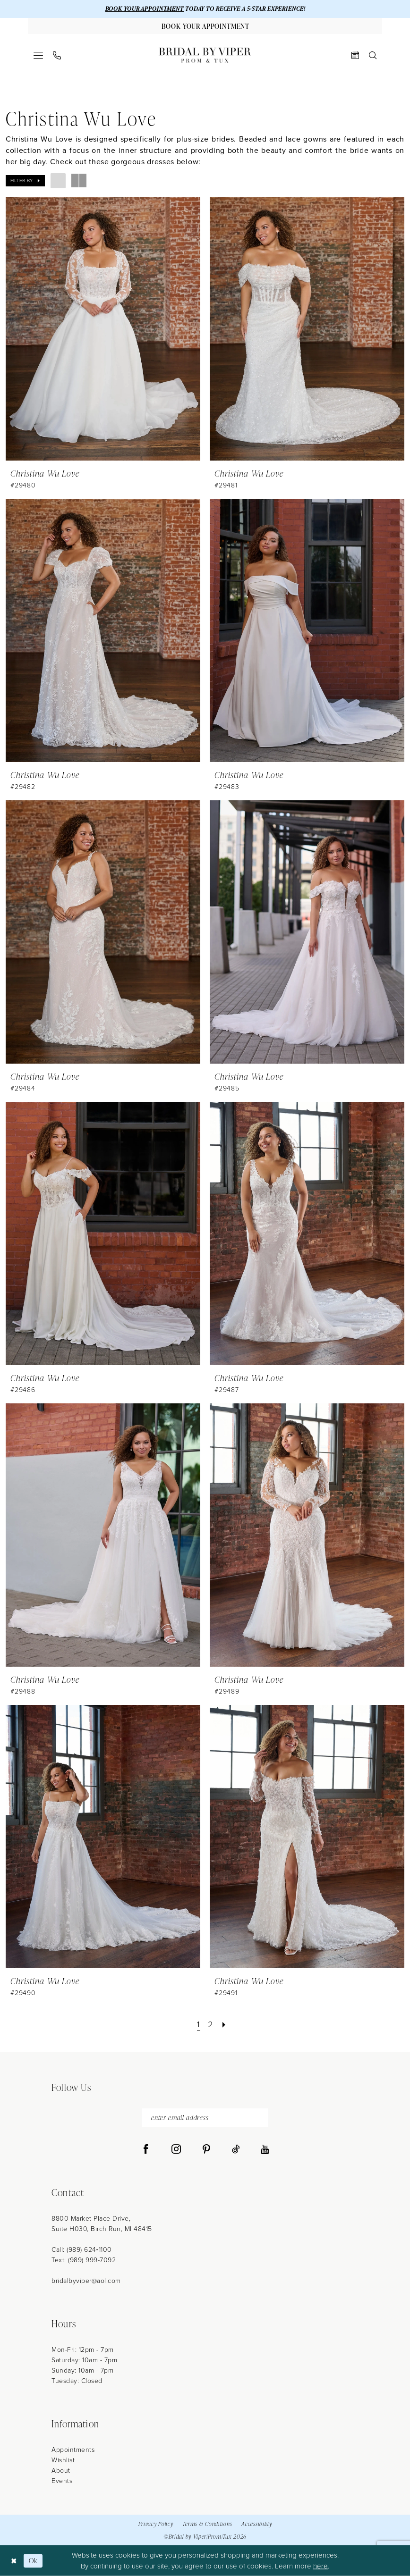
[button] (38, 55)
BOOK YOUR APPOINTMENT (144, 9)
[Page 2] (210, 2024)
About (60, 2470)
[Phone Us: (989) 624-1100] (57, 55)
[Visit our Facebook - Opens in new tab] (146, 2149)
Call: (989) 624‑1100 (81, 2250)
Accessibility (256, 2524)
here (320, 2566)
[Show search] (373, 55)
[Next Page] (224, 2024)
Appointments (72, 2450)
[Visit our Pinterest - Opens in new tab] (206, 2149)
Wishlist (63, 2460)
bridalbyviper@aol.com (86, 2281)
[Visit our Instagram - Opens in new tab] (176, 2149)
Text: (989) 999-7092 (83, 2260)
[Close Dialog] (14, 2560)
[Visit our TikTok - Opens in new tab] (235, 2149)
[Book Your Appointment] (205, 26)
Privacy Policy (155, 2524)
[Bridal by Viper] (205, 55)
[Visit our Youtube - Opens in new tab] (264, 2149)
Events (61, 2481)
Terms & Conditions (207, 2524)
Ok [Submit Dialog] (33, 2561)
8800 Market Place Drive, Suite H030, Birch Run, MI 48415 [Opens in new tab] (101, 2224)
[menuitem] (38, 55)
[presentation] (103, 328)
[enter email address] (205, 2117)
